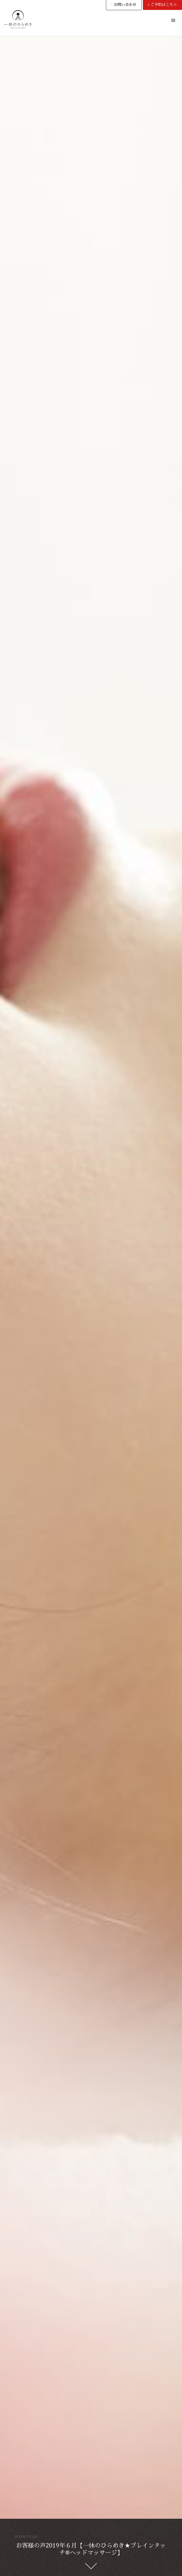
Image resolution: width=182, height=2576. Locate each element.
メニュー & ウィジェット (173, 25)
